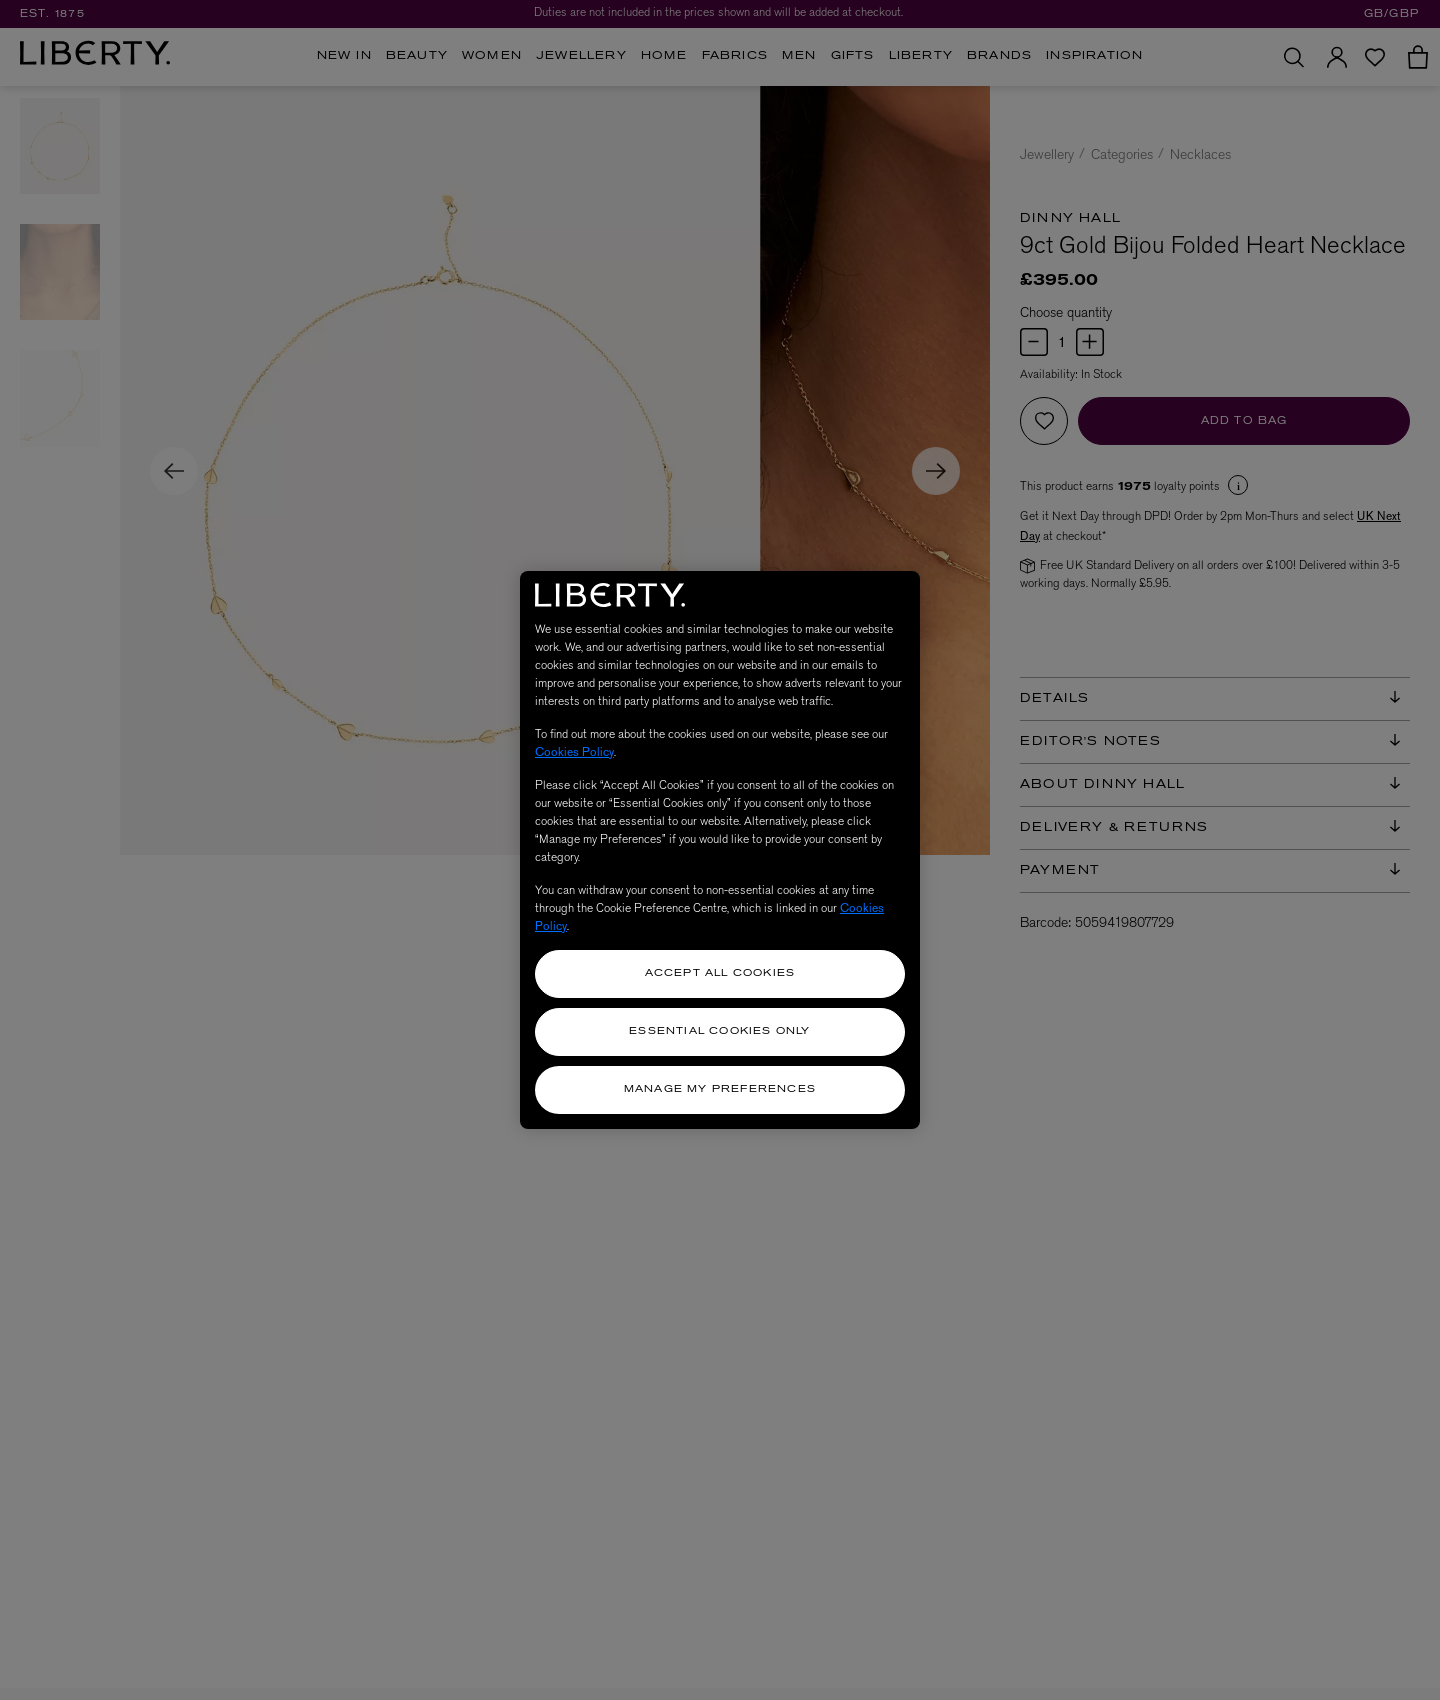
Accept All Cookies (720, 973)
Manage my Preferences (720, 1089)
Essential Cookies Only (719, 1031)
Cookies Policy (574, 752)
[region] (720, 850)
